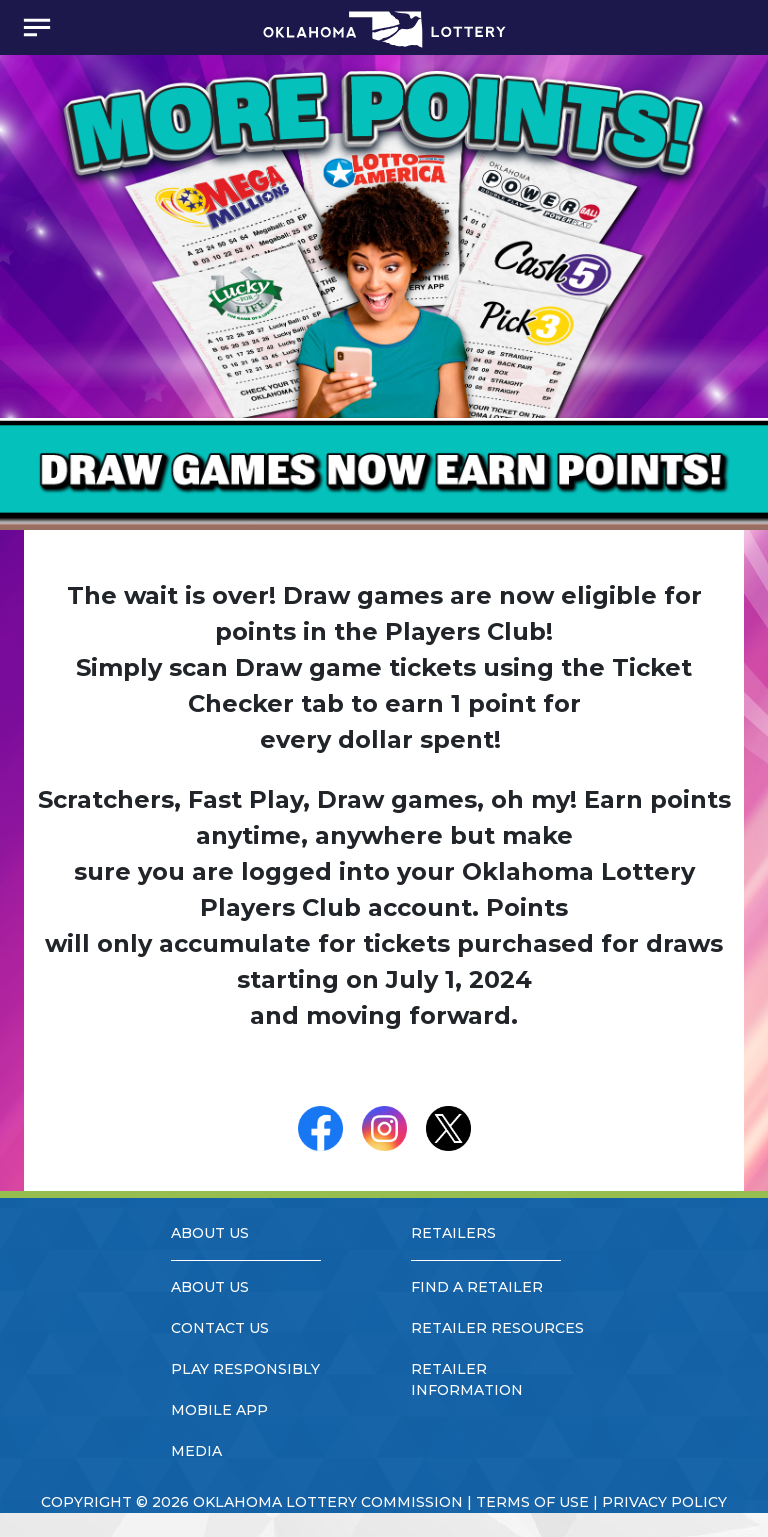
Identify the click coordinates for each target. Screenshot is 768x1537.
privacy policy (664, 1502)
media (196, 1451)
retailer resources (497, 1328)
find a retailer (477, 1287)
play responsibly (245, 1369)
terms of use (532, 1502)
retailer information (467, 1379)
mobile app (219, 1410)
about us (210, 1287)
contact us (220, 1328)
